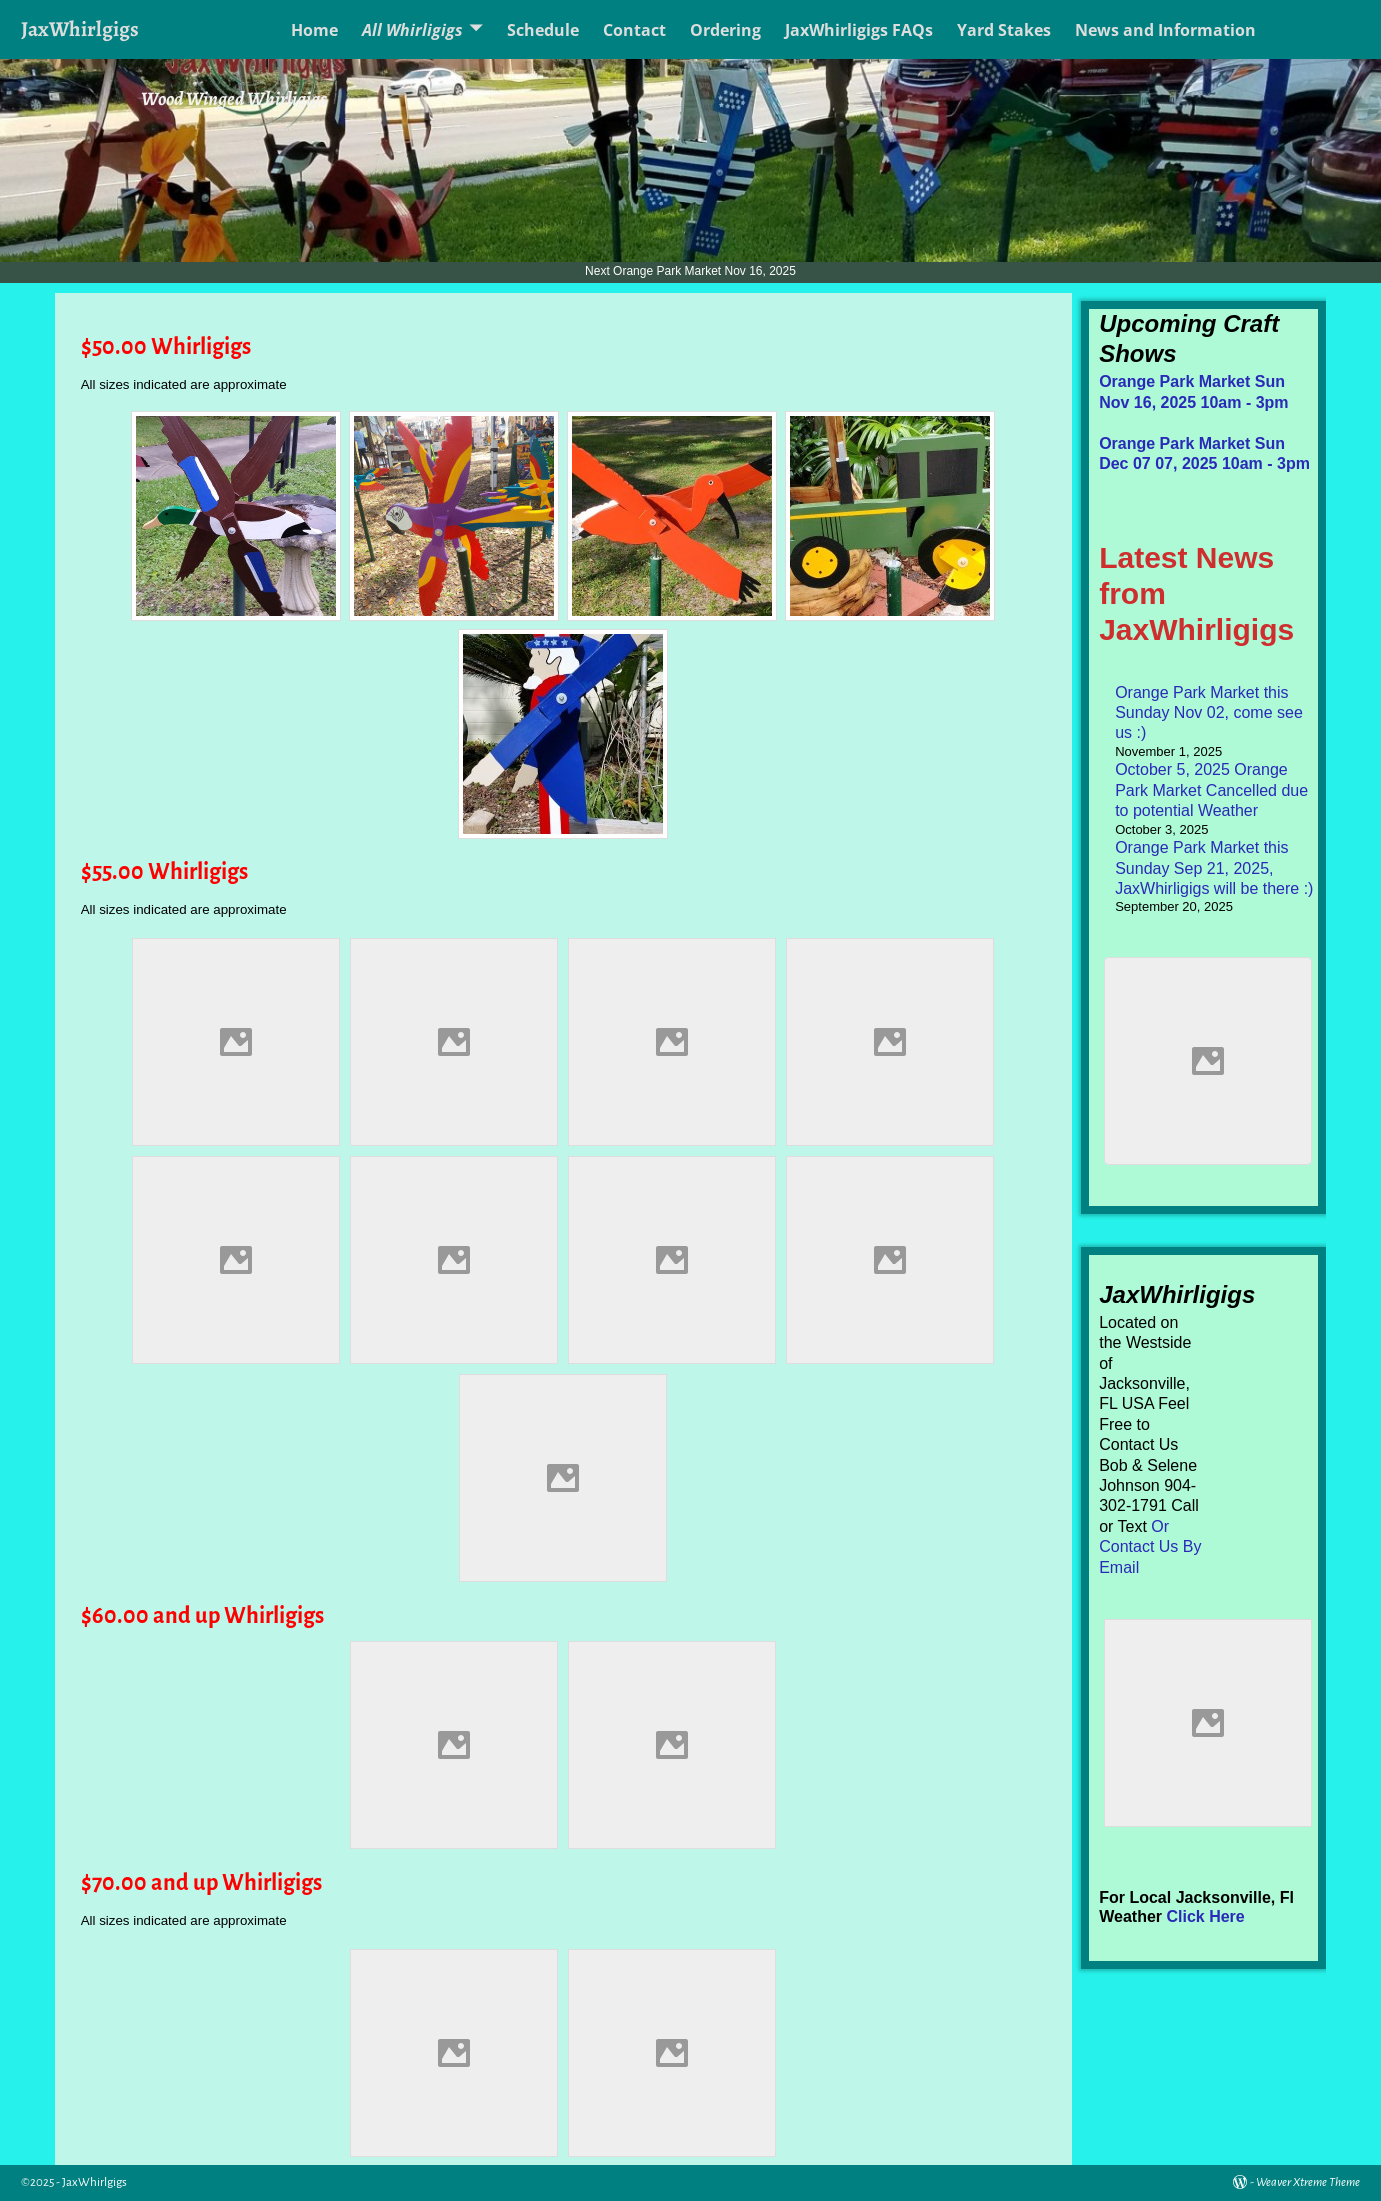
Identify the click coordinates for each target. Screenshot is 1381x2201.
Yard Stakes (1004, 30)
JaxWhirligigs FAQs (859, 30)
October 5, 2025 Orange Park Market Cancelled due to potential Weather (1211, 790)
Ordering (725, 30)
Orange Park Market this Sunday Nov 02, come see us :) (1209, 713)
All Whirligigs (412, 30)
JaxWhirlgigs (80, 28)
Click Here (1205, 1916)
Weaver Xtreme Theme (1308, 2182)
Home (314, 30)
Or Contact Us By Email (1150, 1547)
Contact (634, 30)
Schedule (543, 30)
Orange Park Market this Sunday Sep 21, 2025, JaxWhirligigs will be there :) (1214, 868)
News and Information (1165, 30)
